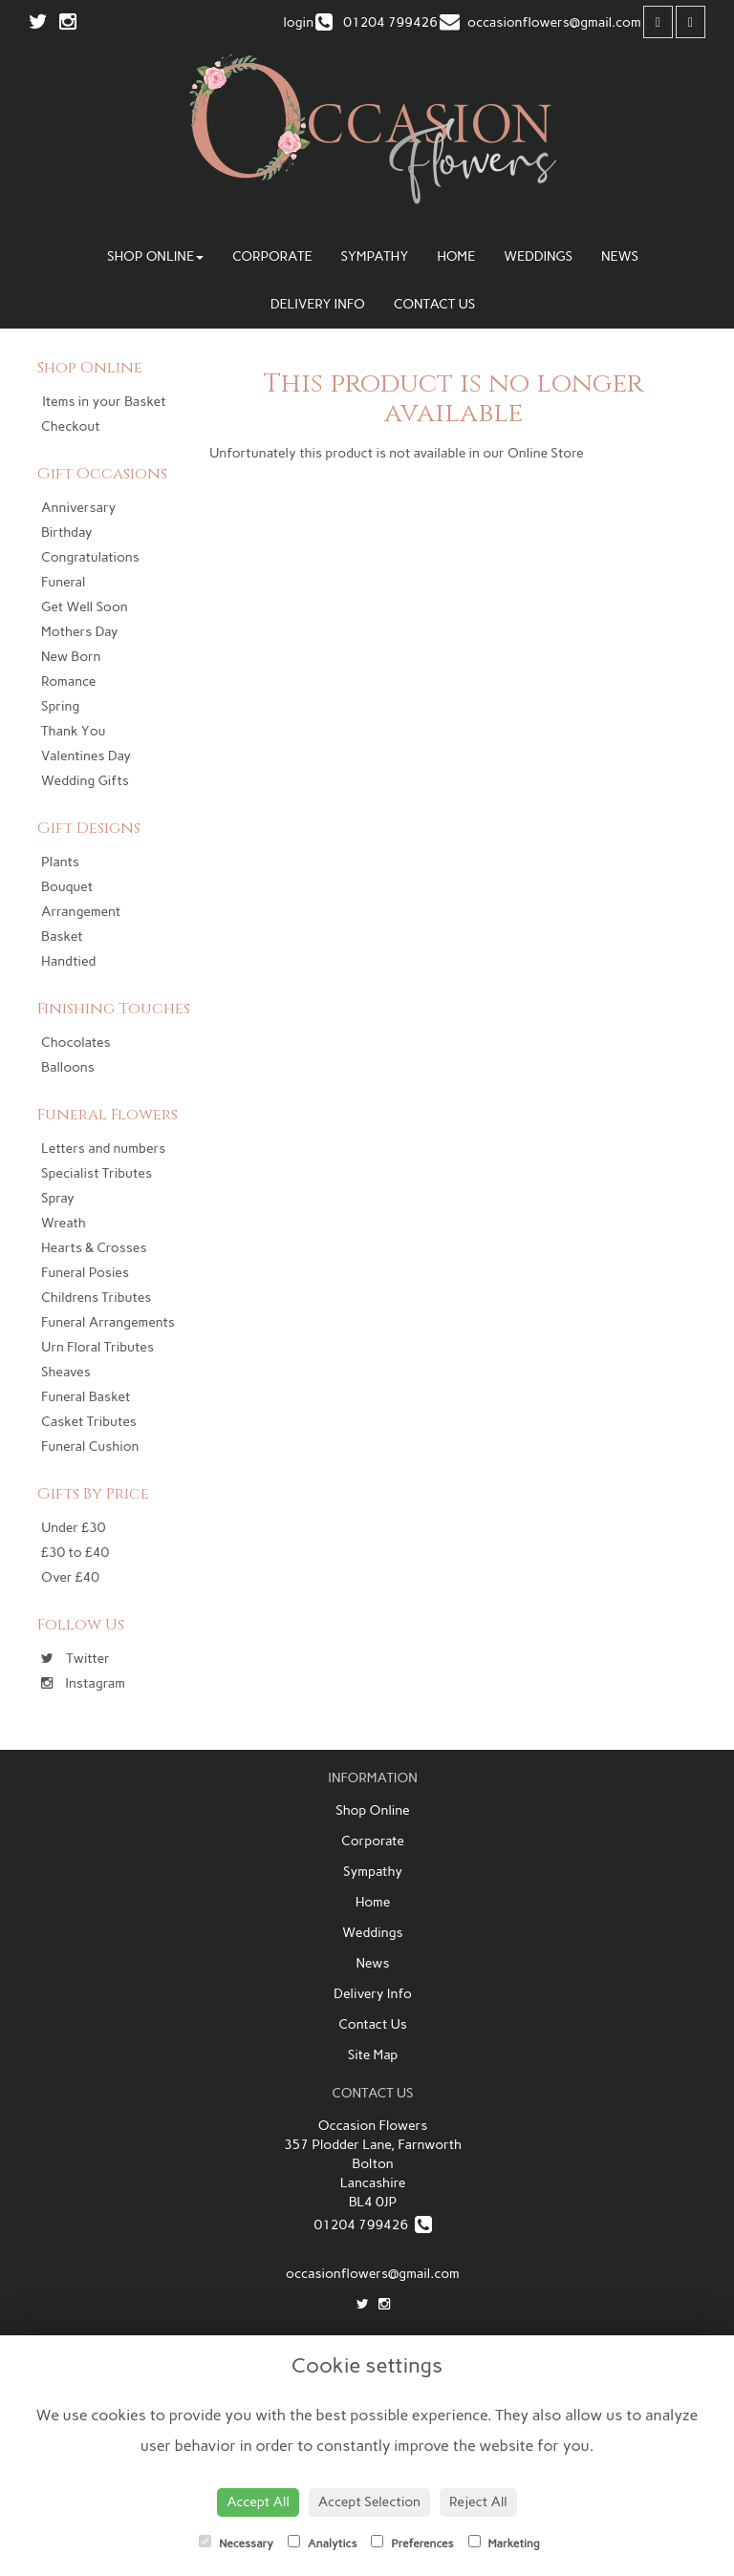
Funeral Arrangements (108, 1322)
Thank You (73, 731)
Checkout (70, 426)
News (619, 256)
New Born (71, 657)
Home (456, 256)
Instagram (83, 1683)
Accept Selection (369, 2502)
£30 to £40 (75, 1552)
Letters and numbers (103, 1148)
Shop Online (155, 256)
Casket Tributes (89, 1422)
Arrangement (80, 912)
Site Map (373, 2055)
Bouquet (67, 887)
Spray (58, 1198)
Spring (60, 706)
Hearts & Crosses (93, 1248)
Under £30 (73, 1528)
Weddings (538, 256)
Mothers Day (80, 632)
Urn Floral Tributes (97, 1347)
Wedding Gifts (85, 781)
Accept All (258, 2502)
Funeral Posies (85, 1273)
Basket (62, 936)
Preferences (412, 2542)
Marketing (504, 2542)
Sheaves (66, 1372)
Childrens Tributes (96, 1297)
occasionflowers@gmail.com (373, 2274)
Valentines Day (86, 756)
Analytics (322, 2542)
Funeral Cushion (90, 1446)
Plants (60, 862)
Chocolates (76, 1042)
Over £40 (70, 1577)
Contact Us (434, 304)
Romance (68, 681)
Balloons (68, 1067)
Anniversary (78, 508)
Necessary (236, 2542)
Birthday (66, 532)
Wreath (63, 1223)
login (298, 22)
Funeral (63, 582)
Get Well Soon (84, 607)
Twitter (75, 1658)
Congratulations (90, 557)
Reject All (478, 2502)
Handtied (68, 961)
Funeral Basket (85, 1397)
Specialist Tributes (96, 1173)
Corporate (272, 256)
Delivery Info (317, 304)
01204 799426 (372, 2225)
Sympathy (374, 256)
